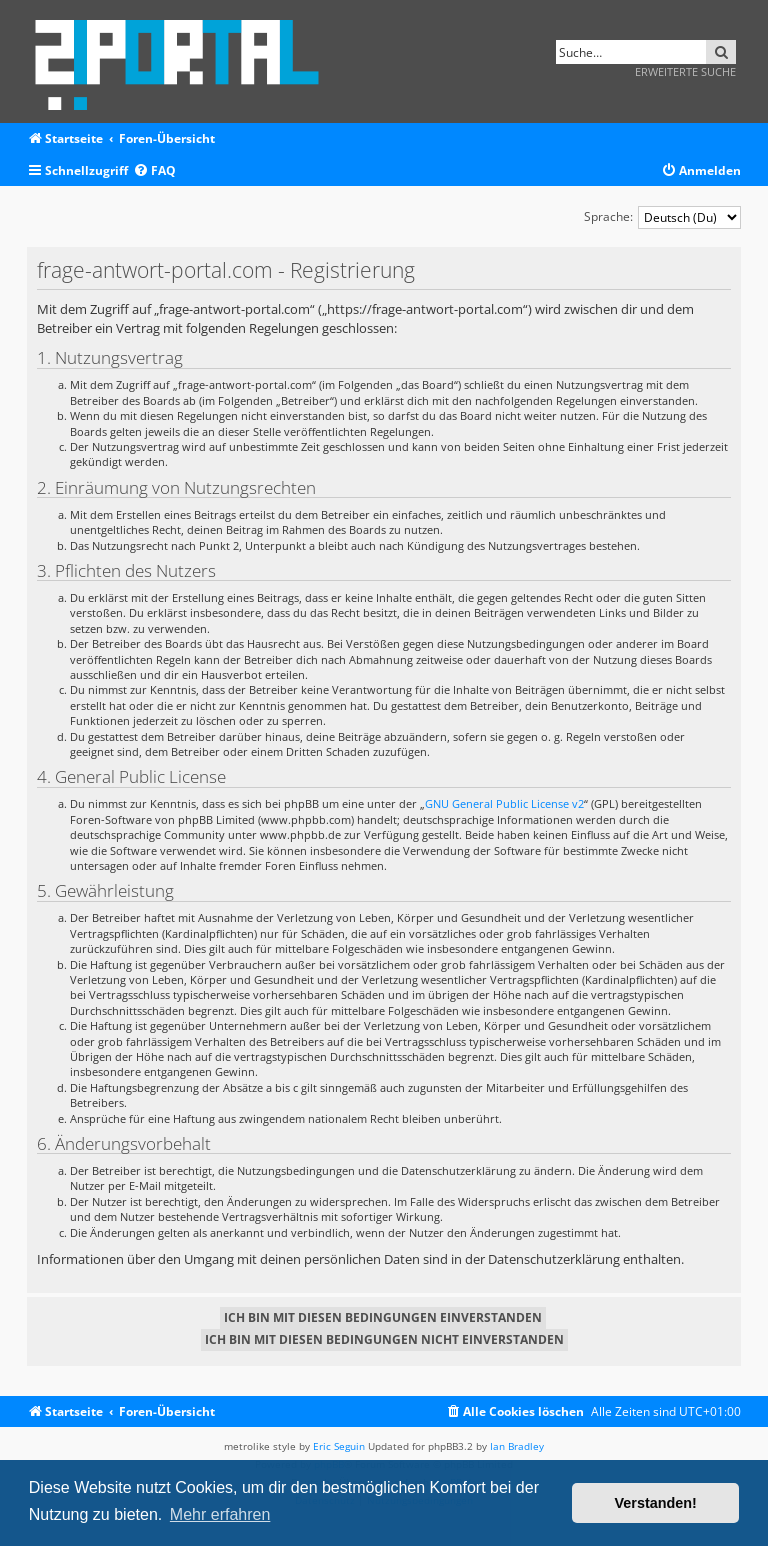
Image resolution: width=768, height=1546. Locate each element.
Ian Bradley (517, 1446)
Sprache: (608, 216)
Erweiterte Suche (685, 71)
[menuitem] (154, 171)
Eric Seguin (339, 1446)
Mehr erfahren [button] (220, 1514)
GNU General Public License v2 (504, 803)
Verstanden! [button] (656, 1503)
